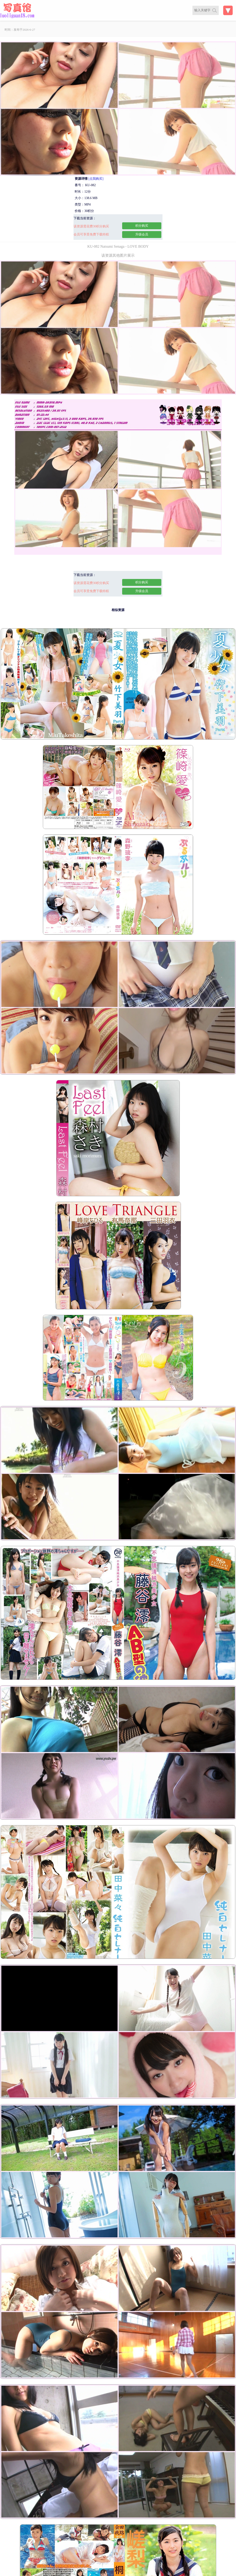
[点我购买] (95, 178)
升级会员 (141, 234)
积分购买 (141, 225)
